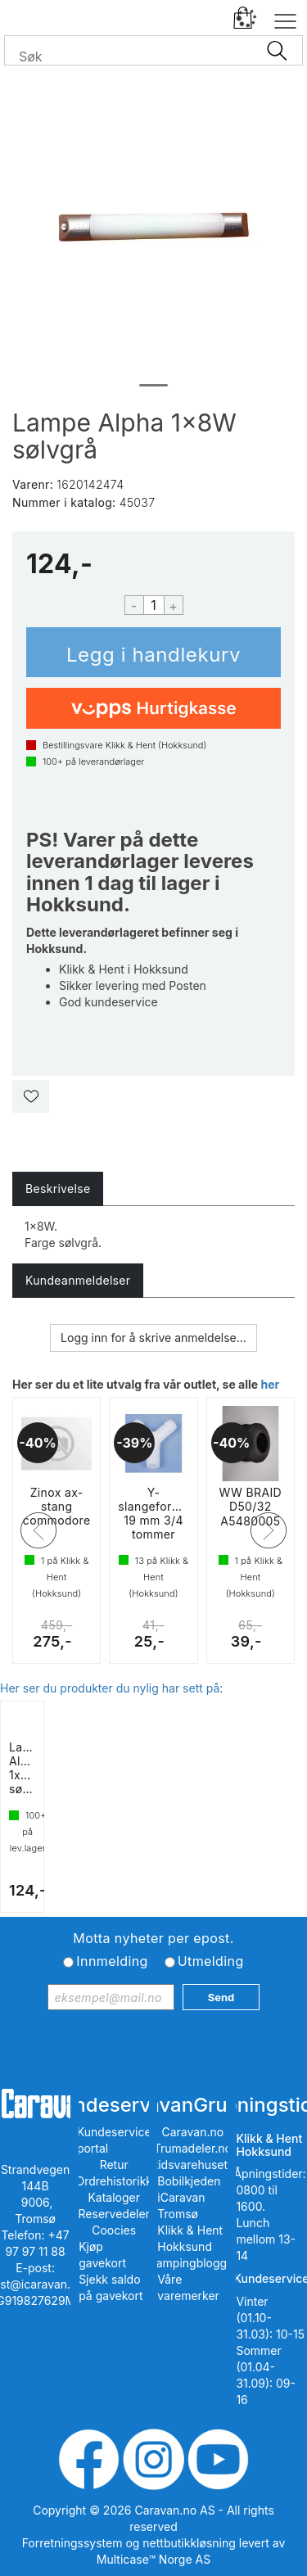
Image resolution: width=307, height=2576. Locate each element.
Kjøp (153, 652)
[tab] (57, 1189)
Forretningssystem (72, 2543)
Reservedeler (114, 2214)
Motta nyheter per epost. (153, 1938)
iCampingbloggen (193, 2263)
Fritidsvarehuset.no (193, 2165)
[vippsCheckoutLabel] (153, 708)
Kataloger (114, 2197)
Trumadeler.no (193, 2148)
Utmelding (211, 1961)
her (269, 1384)
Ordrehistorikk (113, 2181)
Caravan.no (193, 2132)
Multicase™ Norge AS (153, 2559)
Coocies (114, 2230)
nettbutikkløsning (188, 2543)
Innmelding (111, 1961)
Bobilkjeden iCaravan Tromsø (188, 2197)
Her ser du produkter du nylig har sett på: (111, 1688)
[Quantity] (154, 605)
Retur (114, 2165)
